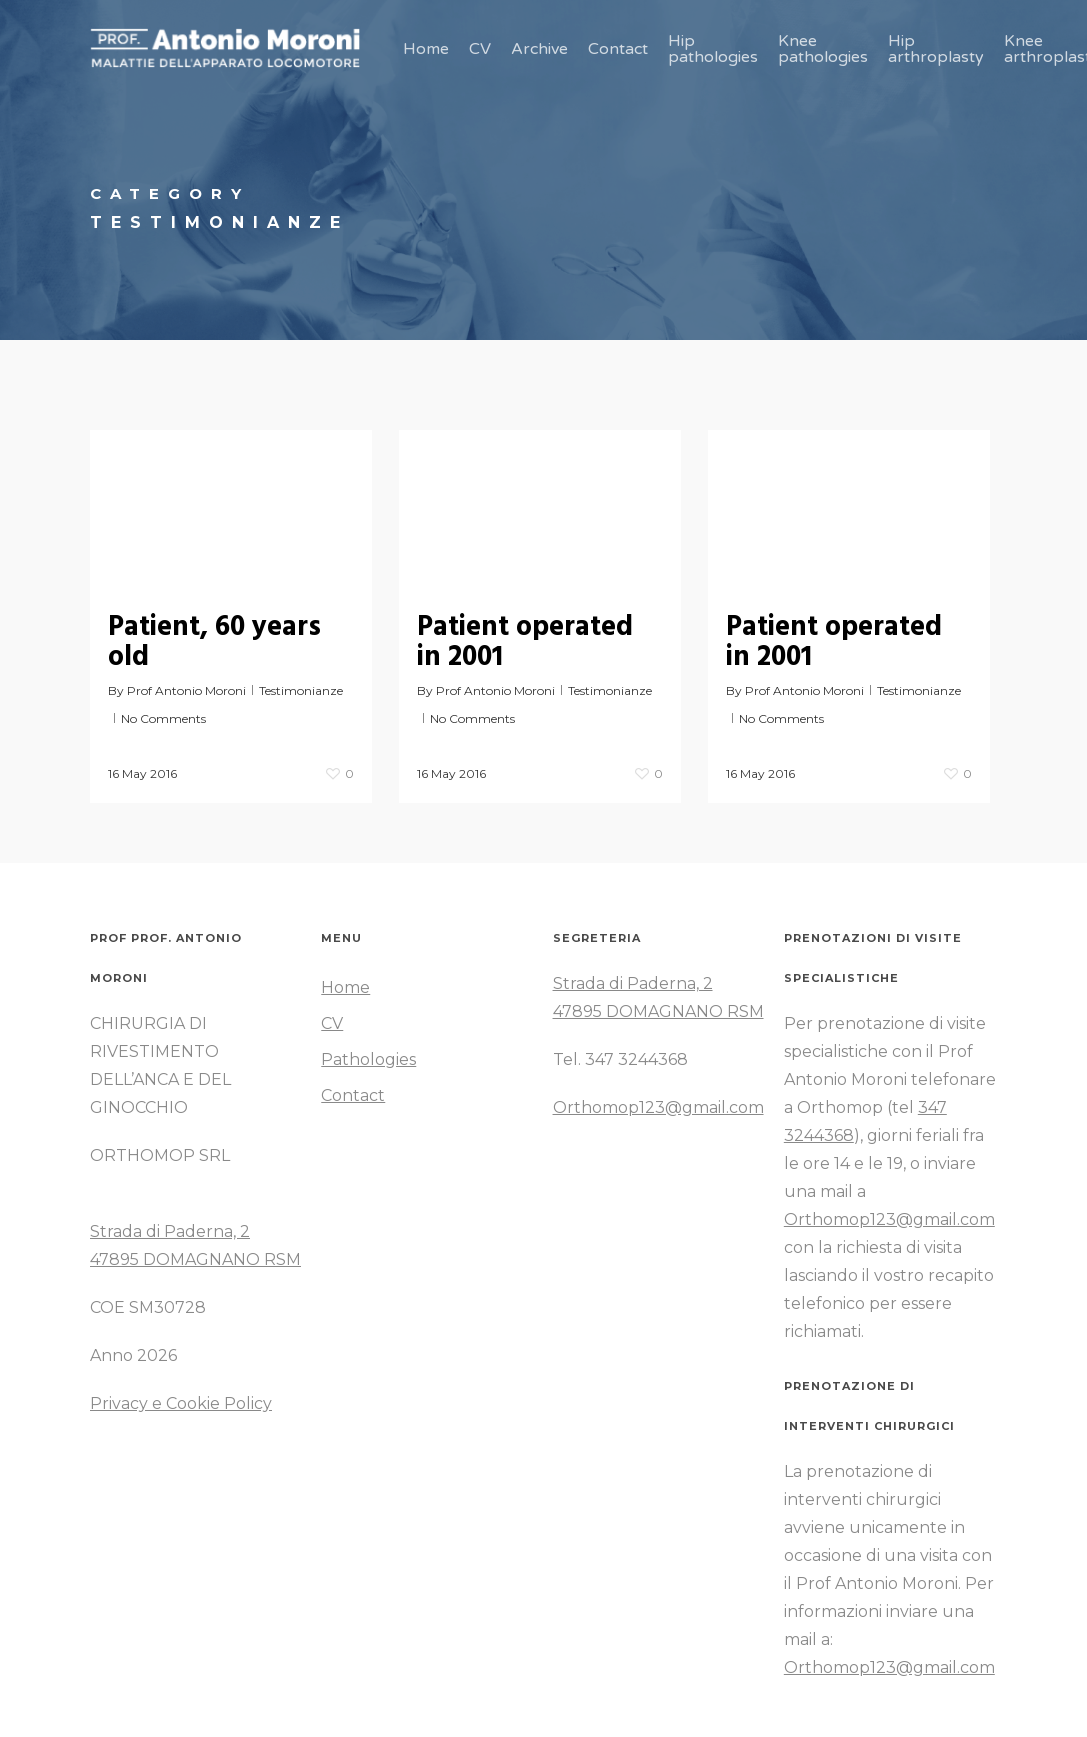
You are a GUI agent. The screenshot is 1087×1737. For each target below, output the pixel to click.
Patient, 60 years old (214, 642)
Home (345, 987)
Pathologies (368, 1059)
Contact (353, 1095)
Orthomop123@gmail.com (658, 1107)
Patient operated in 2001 (525, 642)
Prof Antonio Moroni (186, 690)
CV (332, 1023)
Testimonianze (301, 690)
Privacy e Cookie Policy (181, 1403)
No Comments (163, 718)
